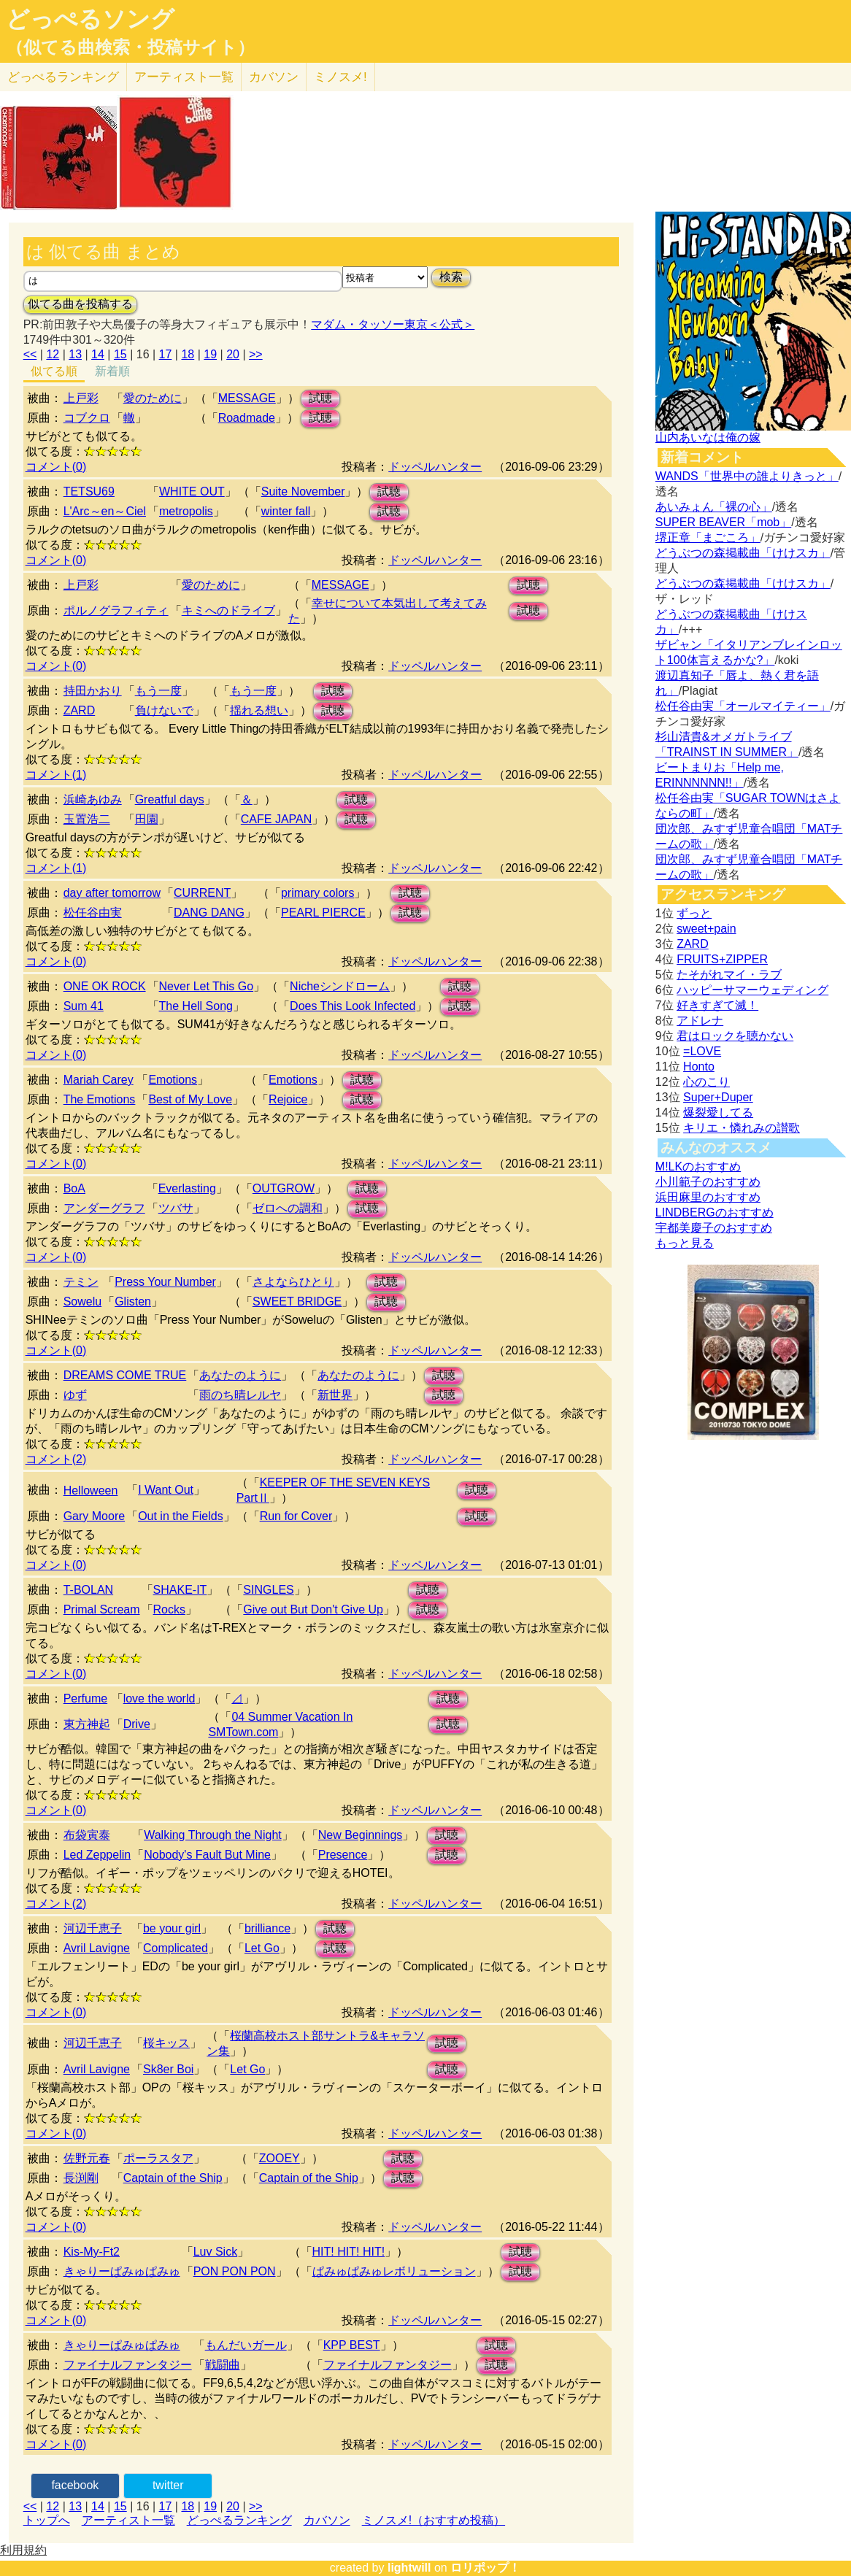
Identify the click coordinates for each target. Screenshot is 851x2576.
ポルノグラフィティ (116, 610)
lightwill (409, 2567)
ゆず (75, 1395)
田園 (146, 819)
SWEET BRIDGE (297, 1301)
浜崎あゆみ (92, 799)
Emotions (172, 1079)
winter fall (286, 511)
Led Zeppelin (97, 1854)
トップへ (46, 2520)
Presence (343, 1854)
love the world (159, 1698)
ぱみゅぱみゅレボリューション (394, 2271)
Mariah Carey (98, 1079)
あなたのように (240, 1375)
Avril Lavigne (96, 1948)
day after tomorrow (112, 893)
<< (30, 354)
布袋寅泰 (86, 1835)
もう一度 (158, 691)
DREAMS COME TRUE (125, 1375)
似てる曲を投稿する (80, 304)
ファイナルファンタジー (127, 2365)
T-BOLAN (88, 1590)
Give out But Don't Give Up (313, 1609)
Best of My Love (190, 1099)
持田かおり (92, 691)
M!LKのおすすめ (698, 1166)
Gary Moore (94, 1516)
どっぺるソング (90, 19)
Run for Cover (296, 1516)
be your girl (172, 1928)
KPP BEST (351, 2345)
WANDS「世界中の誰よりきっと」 (747, 476)
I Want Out (165, 1490)
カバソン (274, 77)
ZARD (79, 710)
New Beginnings (360, 1835)
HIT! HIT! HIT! (348, 2251)
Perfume (85, 1698)
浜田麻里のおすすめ (707, 1197)
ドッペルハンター (435, 466)
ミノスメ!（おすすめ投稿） (433, 2520)
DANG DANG (209, 912)
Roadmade (246, 418)
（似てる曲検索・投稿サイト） (130, 47)
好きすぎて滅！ (717, 1005)
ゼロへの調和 (288, 1208)
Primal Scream (101, 1609)
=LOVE (702, 1051)
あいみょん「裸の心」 (713, 507)
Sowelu (82, 1301)
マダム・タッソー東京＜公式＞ (392, 324)
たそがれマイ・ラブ (729, 974)
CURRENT (202, 893)
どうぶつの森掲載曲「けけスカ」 (743, 553)
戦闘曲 (222, 2365)
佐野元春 (86, 2158)
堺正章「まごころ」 (707, 537)
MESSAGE (247, 398)
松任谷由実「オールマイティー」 (743, 706)
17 (165, 354)
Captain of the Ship (173, 2178)
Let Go (262, 1948)
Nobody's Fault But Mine (207, 1854)
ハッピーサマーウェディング (752, 990)
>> (256, 354)
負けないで (164, 710)
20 (232, 354)
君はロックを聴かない (735, 1036)
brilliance (267, 1928)
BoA (74, 1188)
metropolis (186, 511)
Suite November (303, 491)
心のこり (706, 1082)
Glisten (133, 1301)
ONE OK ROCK (104, 986)
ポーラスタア (158, 2158)
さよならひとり (293, 1282)
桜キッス (166, 2043)
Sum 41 (83, 1006)
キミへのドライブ (228, 610)
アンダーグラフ (104, 1208)
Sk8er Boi (168, 2069)
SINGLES (268, 1590)
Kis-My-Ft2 (91, 2251)
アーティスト (184, 77)
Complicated (175, 1948)
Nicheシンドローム (340, 986)
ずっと (694, 913)
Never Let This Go (206, 986)
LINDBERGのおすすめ (714, 1212)
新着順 (112, 371)
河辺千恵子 (92, 1928)
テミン (81, 1282)
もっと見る (684, 1243)
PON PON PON (234, 2271)
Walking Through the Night (213, 1835)
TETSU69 (89, 491)
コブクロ (86, 418)
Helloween (90, 1490)
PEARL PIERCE (323, 912)
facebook (75, 2485)
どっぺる (63, 77)
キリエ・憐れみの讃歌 (741, 1128)
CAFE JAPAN (276, 819)
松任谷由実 (92, 912)
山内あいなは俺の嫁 (707, 437)
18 (187, 354)
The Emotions (99, 1099)
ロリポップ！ (485, 2567)
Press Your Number (165, 1282)
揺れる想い (259, 710)
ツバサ (175, 1208)
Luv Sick (215, 2251)
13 (75, 354)
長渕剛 (81, 2178)
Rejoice (288, 1099)
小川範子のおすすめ (707, 1182)
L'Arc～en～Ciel (104, 511)
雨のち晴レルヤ (240, 1395)
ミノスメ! (340, 77)
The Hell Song (196, 1006)
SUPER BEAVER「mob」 (723, 522)
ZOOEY (279, 2158)
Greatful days (169, 799)
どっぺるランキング (239, 2520)
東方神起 (86, 1724)
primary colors (317, 893)
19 (210, 354)
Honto (699, 1066)
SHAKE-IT (180, 1590)
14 (97, 354)
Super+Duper (718, 1097)
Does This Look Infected (352, 1006)
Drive (136, 1724)
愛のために (152, 398)
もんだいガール (246, 2345)
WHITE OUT (192, 491)
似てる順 (54, 371)
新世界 (335, 1395)
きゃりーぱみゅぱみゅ (121, 2271)
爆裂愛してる (718, 1112)
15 (120, 354)
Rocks (169, 1609)
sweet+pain (706, 928)
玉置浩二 (86, 819)
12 (52, 354)
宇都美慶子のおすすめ (713, 1228)
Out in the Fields (180, 1516)
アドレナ (700, 1020)
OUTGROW (284, 1188)
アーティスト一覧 (128, 2520)
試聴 (320, 398)
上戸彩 (81, 398)
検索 (451, 277)
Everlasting (187, 1188)
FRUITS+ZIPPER (722, 959)
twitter (168, 2485)
